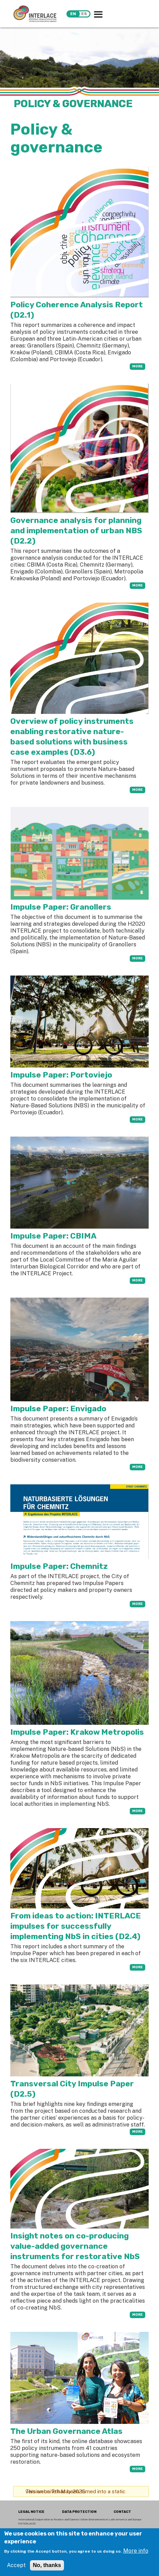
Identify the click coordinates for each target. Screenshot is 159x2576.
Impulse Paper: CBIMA (53, 1236)
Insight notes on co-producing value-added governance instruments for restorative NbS (75, 2246)
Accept (16, 2565)
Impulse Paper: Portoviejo (61, 1075)
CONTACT (122, 2512)
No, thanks (47, 2565)
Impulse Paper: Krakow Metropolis (77, 1732)
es (84, 13)
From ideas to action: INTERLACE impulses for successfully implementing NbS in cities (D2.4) (75, 1926)
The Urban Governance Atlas (66, 2431)
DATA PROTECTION (79, 2512)
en (73, 13)
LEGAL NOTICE (31, 2512)
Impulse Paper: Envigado (58, 1408)
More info (135, 2550)
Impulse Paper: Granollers (60, 907)
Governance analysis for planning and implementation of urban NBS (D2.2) (76, 530)
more (137, 366)
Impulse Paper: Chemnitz (59, 1566)
